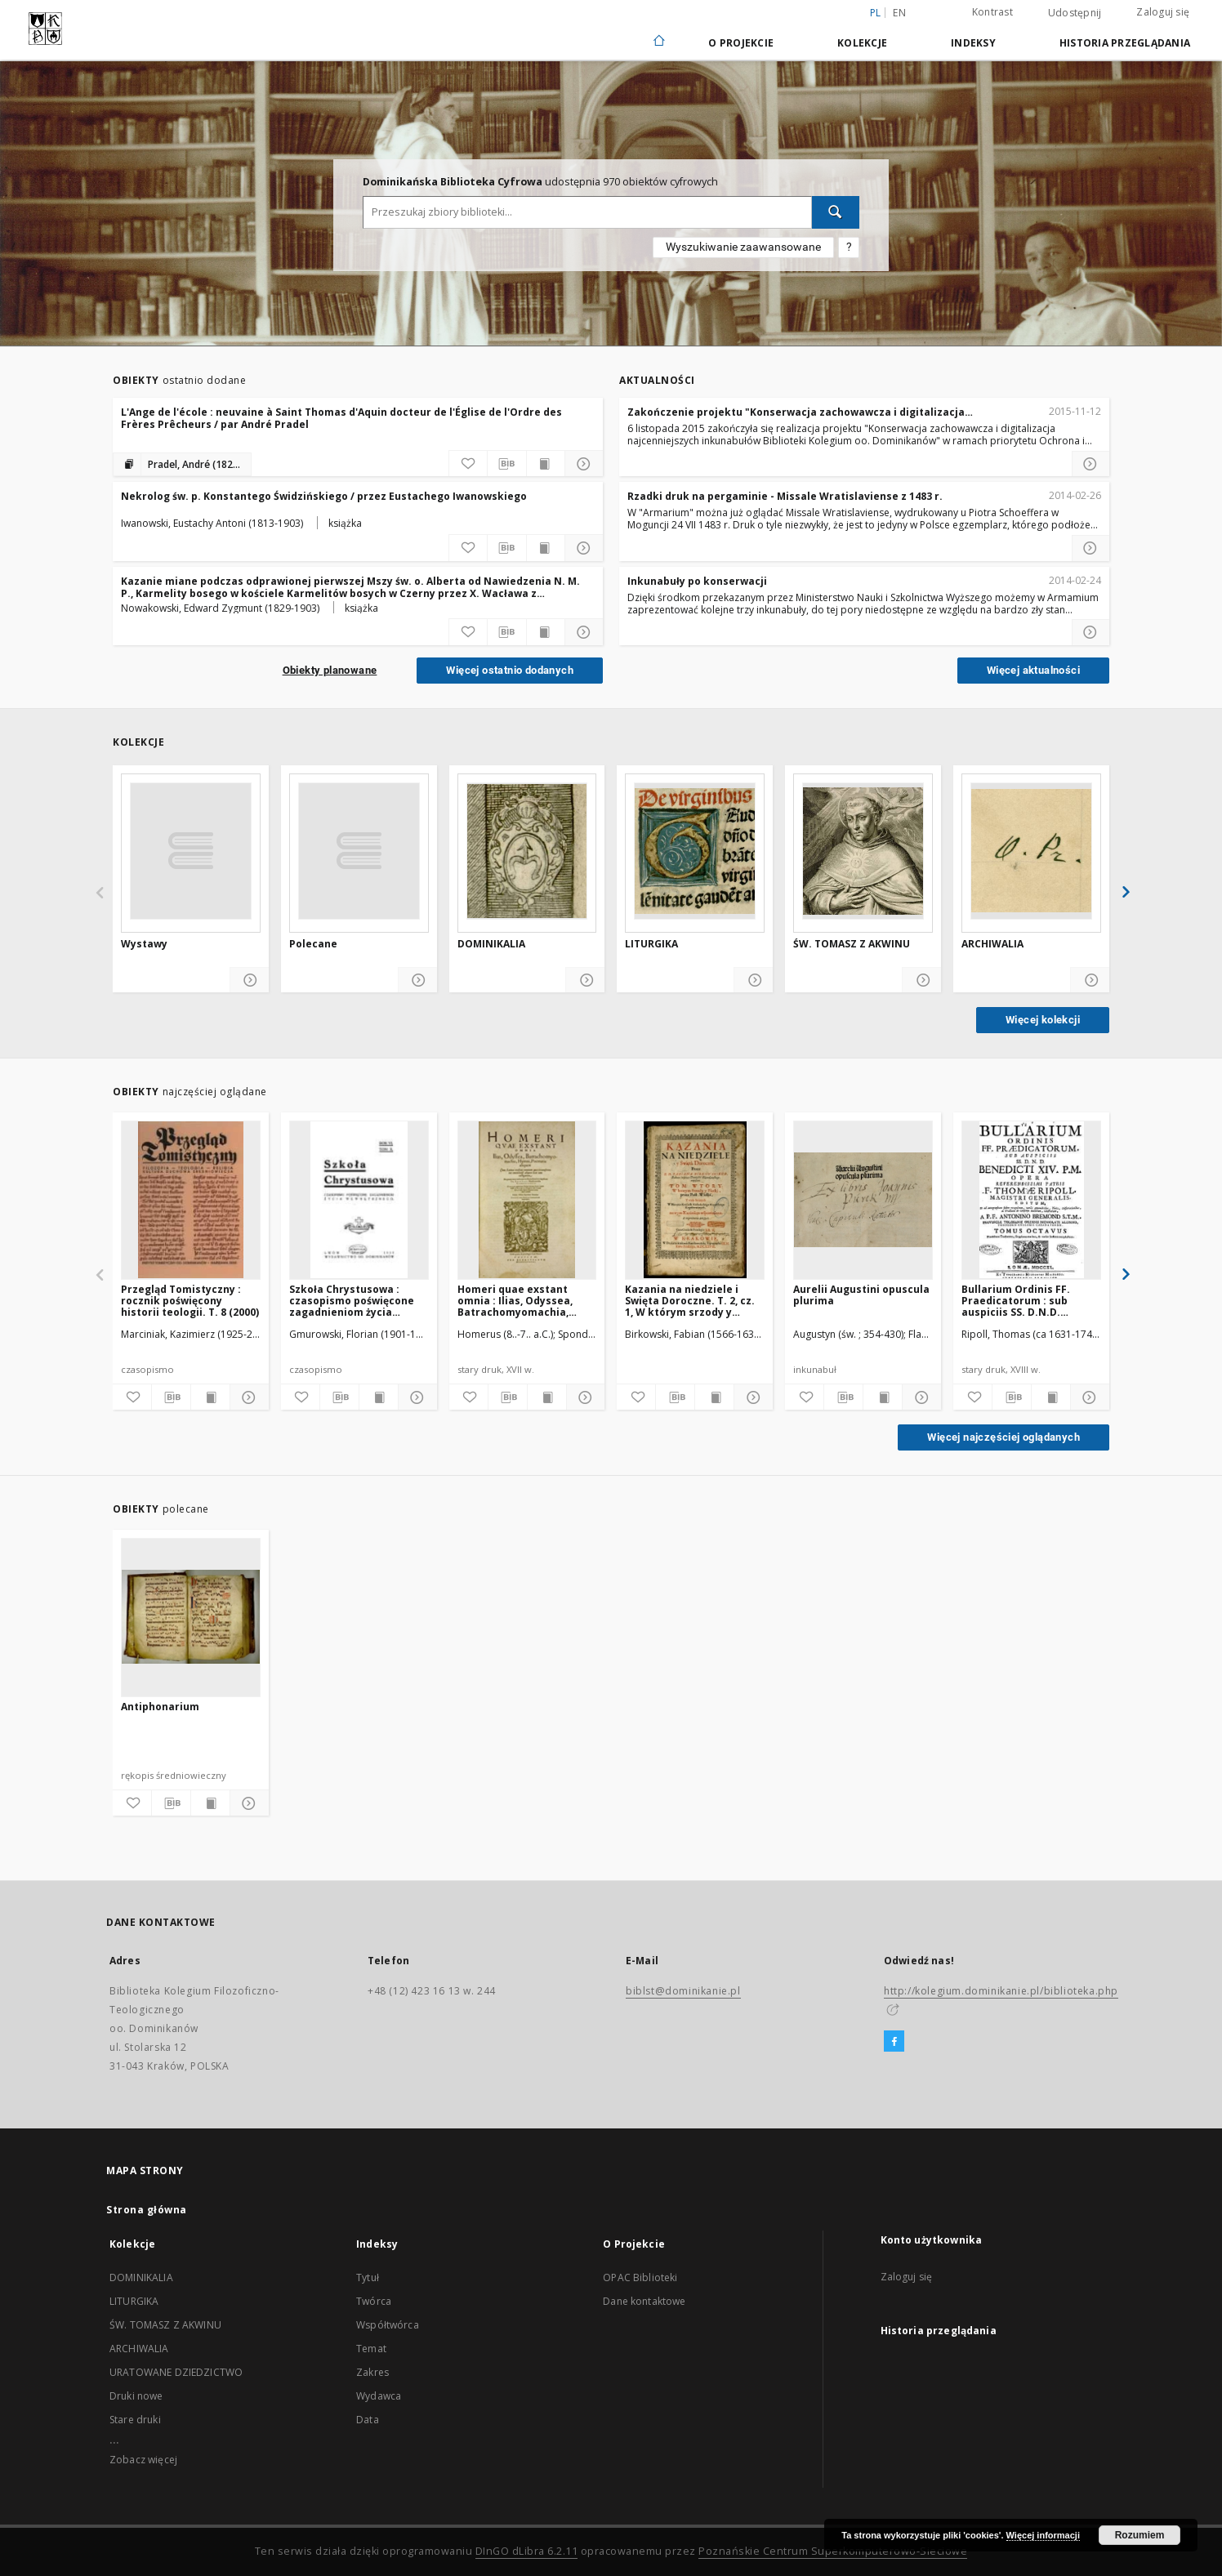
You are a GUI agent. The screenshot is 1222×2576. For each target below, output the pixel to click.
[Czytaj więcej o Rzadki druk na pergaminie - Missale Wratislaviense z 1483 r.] (1090, 548)
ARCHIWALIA (992, 944)
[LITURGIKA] (695, 851)
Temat (371, 2348)
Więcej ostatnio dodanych (509, 670)
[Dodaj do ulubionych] (468, 464)
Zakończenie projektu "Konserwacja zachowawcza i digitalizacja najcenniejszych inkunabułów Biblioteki (796, 412)
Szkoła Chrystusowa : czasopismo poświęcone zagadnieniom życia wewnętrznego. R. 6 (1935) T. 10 (355, 1300)
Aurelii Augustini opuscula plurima (861, 1295)
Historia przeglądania (1124, 43)
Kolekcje (862, 43)
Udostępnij (1075, 13)
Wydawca (378, 2396)
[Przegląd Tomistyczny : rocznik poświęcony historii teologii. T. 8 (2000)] (191, 1199)
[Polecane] (359, 851)
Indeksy (973, 43)
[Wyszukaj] (835, 212)
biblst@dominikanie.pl (683, 1991)
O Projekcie (741, 43)
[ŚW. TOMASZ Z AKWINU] (863, 851)
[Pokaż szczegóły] (584, 464)
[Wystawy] (191, 851)
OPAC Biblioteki (640, 2277)
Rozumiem (1140, 2535)
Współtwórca (387, 2325)
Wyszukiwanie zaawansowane (743, 246)
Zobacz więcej (143, 2460)
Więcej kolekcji (1043, 1020)
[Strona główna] (658, 42)
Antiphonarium (160, 1707)
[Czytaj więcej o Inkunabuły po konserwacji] (1090, 632)
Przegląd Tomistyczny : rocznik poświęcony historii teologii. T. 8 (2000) (190, 1300)
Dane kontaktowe (644, 2301)
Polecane (313, 944)
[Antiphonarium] (191, 1617)
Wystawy (144, 944)
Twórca (373, 2301)
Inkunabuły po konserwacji (697, 581)
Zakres (372, 2372)
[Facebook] (894, 2042)
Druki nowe (136, 2396)
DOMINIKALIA (491, 944)
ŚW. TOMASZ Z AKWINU (851, 944)
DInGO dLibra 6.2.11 (526, 2551)
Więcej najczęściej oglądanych (1003, 1437)
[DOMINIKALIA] (527, 851)
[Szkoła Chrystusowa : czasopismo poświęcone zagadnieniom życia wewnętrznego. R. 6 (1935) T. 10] (359, 1199)
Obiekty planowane (330, 670)
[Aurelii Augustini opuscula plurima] (863, 1199)
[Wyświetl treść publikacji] (545, 464)
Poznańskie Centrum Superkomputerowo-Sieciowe (832, 2551)
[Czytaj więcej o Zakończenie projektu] (1090, 464)
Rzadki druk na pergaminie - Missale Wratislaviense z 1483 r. (785, 496)
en (899, 12)
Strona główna (146, 2210)
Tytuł (367, 2277)
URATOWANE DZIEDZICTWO (176, 2372)
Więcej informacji (1043, 2535)
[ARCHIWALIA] (1031, 851)
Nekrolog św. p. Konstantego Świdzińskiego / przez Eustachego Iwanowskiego (324, 496)
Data (367, 2420)
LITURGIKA (651, 944)
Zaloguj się (1162, 12)
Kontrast (992, 12)
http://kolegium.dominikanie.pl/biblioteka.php (1001, 1991)
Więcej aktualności (1033, 670)
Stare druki (135, 2420)
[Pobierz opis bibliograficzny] (506, 464)
